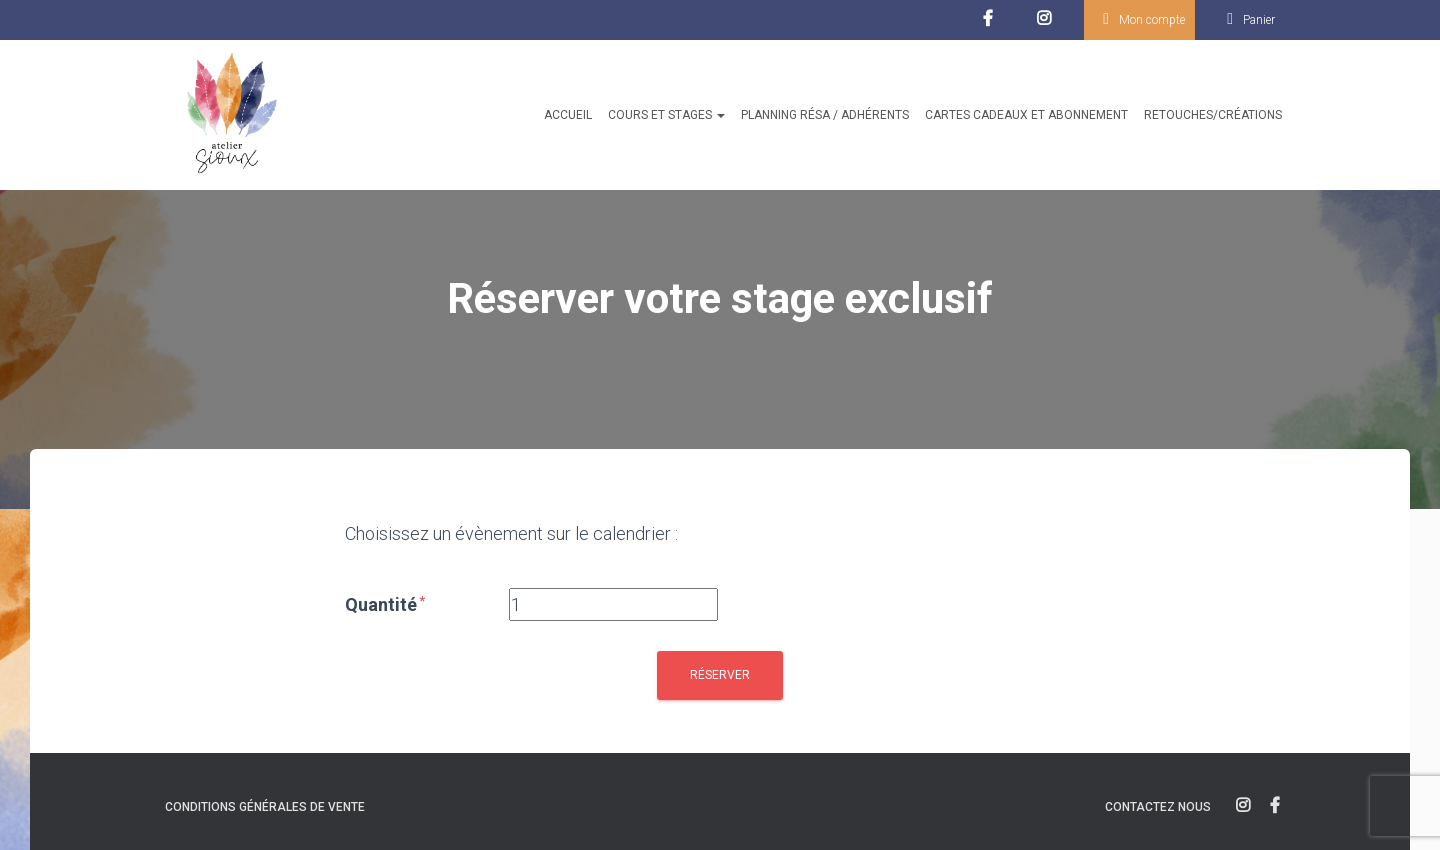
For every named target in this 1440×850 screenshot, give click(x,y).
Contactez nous (1158, 807)
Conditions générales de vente (265, 807)
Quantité (386, 604)
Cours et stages (666, 115)
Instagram (1048, 24)
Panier (1259, 20)
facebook (990, 24)
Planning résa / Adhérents (825, 115)
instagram (1243, 806)
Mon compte (1152, 20)
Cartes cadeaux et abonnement (1026, 115)
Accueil (568, 115)
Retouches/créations (1213, 115)
